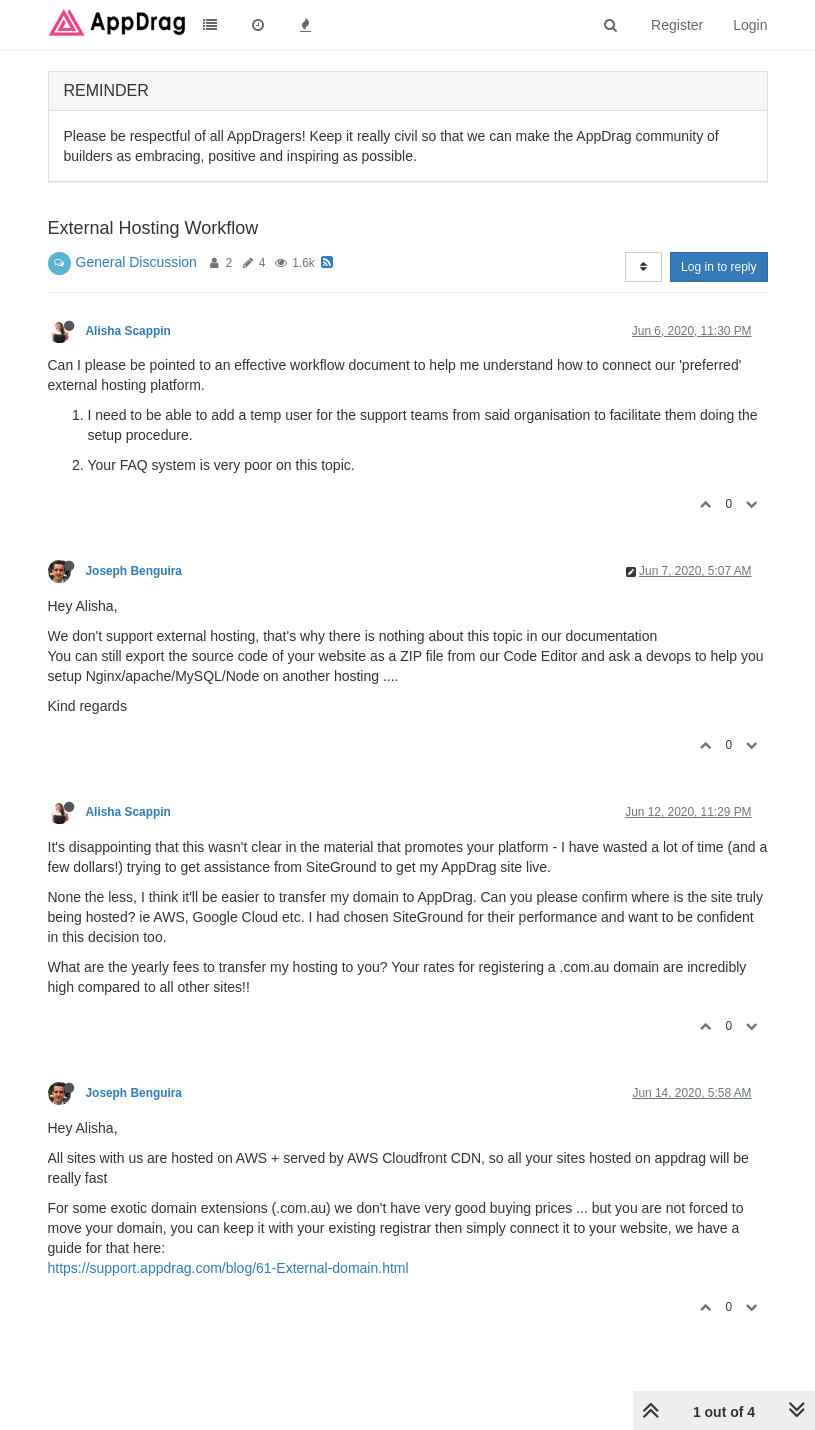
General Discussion (136, 262)
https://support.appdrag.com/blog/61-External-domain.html (228, 1268)
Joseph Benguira (134, 571)
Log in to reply (718, 267)
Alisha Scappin (128, 331)
